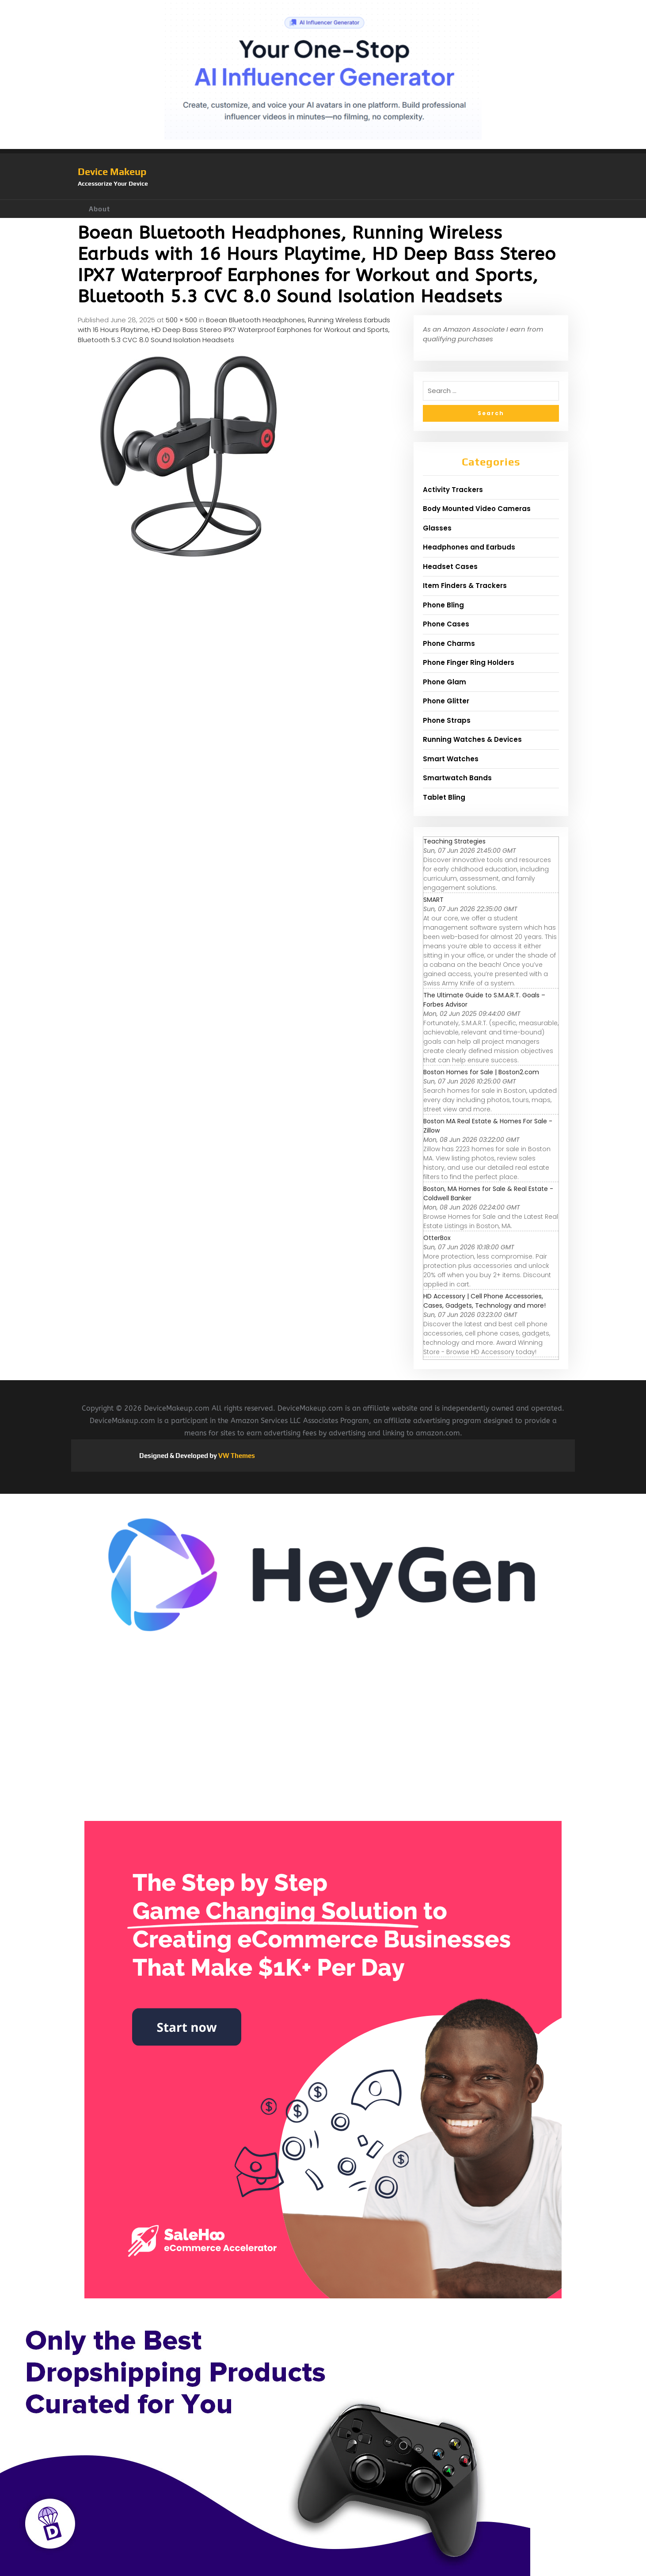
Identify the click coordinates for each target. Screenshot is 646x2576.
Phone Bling (443, 605)
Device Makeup (112, 171)
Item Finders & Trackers (465, 585)
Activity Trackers (453, 489)
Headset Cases (450, 566)
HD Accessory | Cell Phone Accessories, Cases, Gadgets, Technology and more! (484, 1301)
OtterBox (437, 1237)
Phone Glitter (446, 701)
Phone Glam (444, 682)
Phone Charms (449, 643)
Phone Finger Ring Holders (468, 662)
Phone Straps (447, 720)
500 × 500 (181, 319)
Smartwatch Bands (457, 777)
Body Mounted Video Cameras (477, 508)
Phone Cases (446, 624)
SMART (433, 899)
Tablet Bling (444, 797)
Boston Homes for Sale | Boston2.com (481, 1072)
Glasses (437, 528)
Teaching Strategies (454, 841)
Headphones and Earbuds (469, 547)
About (99, 209)
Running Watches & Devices (472, 739)
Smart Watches (451, 758)
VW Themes (236, 1455)
